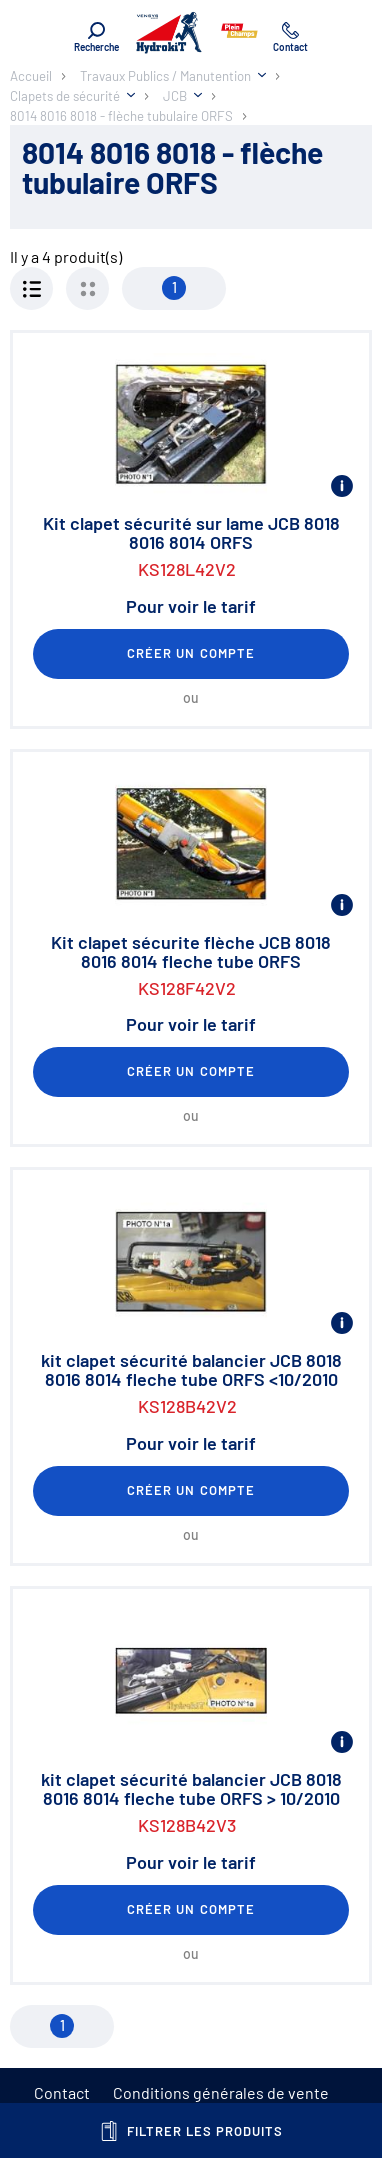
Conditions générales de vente (221, 2092)
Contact (62, 2092)
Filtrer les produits (191, 2131)
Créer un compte (191, 653)
